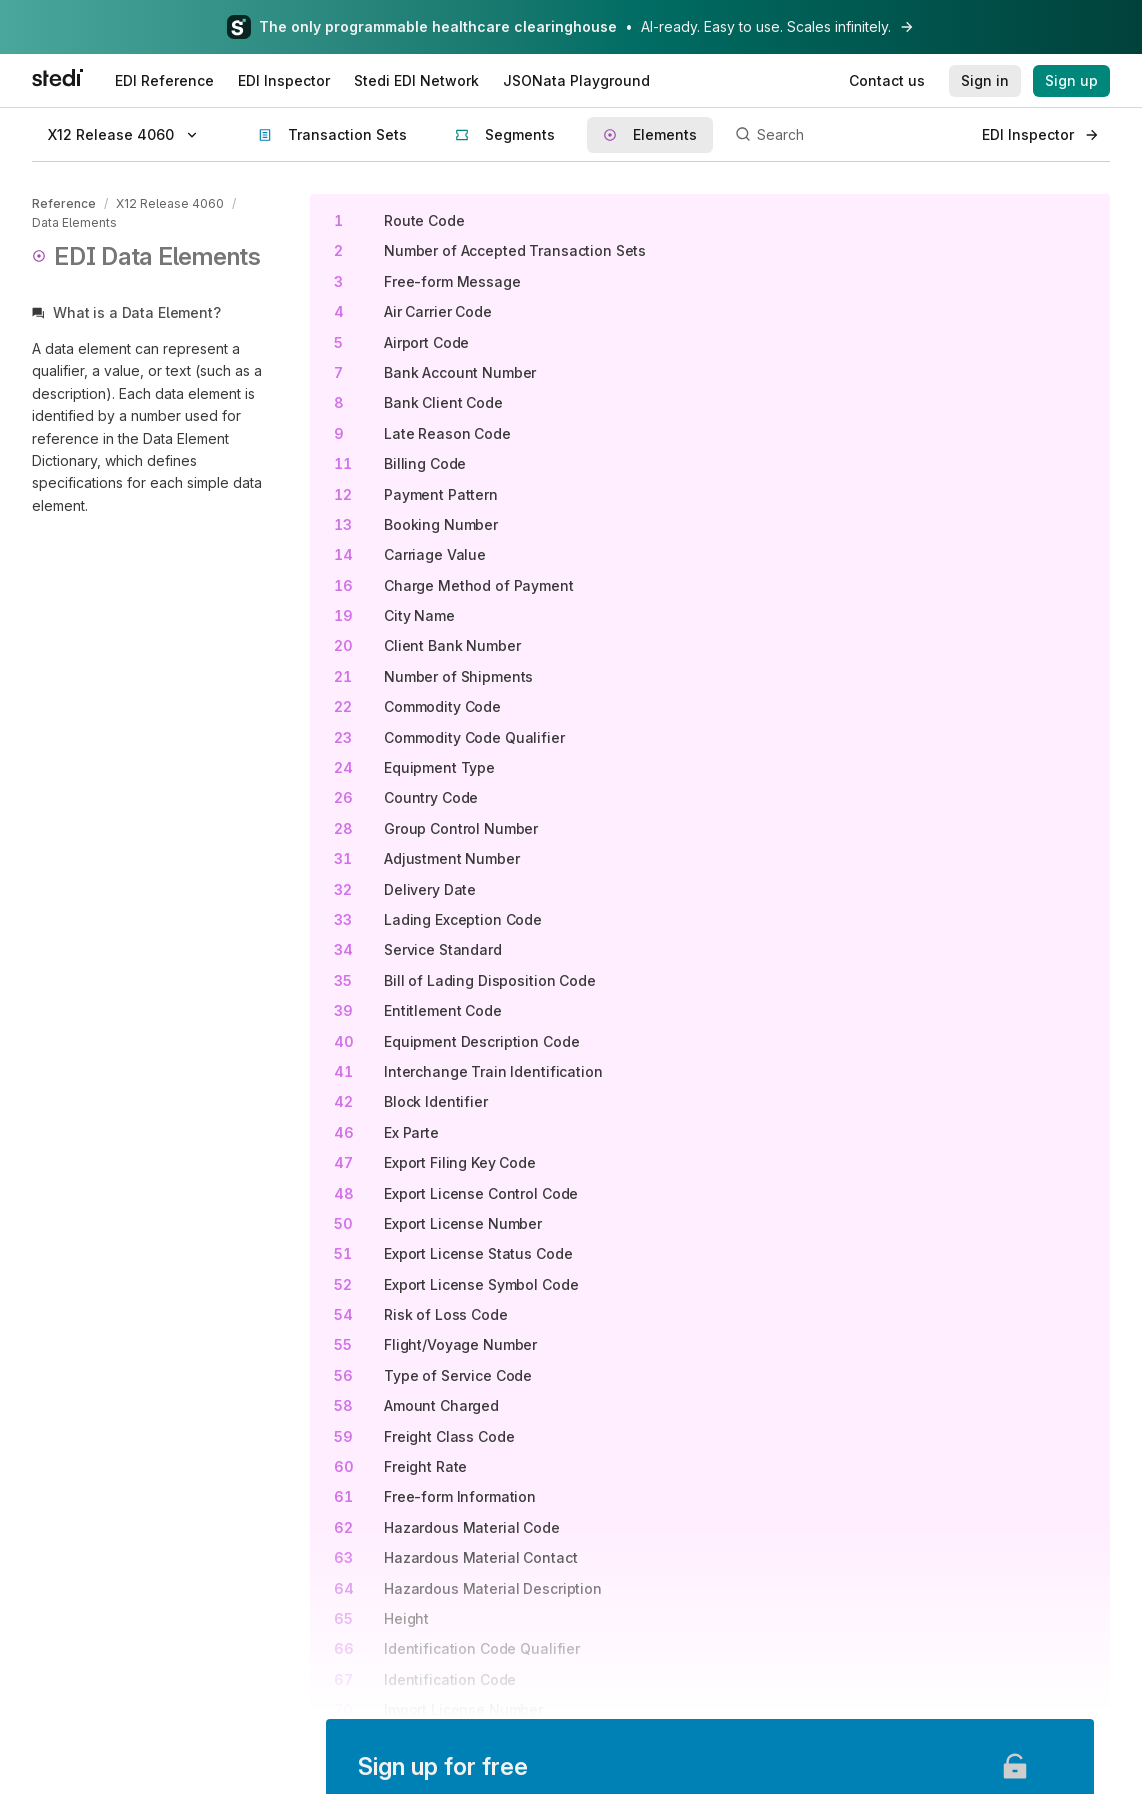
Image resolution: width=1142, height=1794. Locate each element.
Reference (64, 203)
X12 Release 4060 (169, 203)
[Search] (847, 135)
